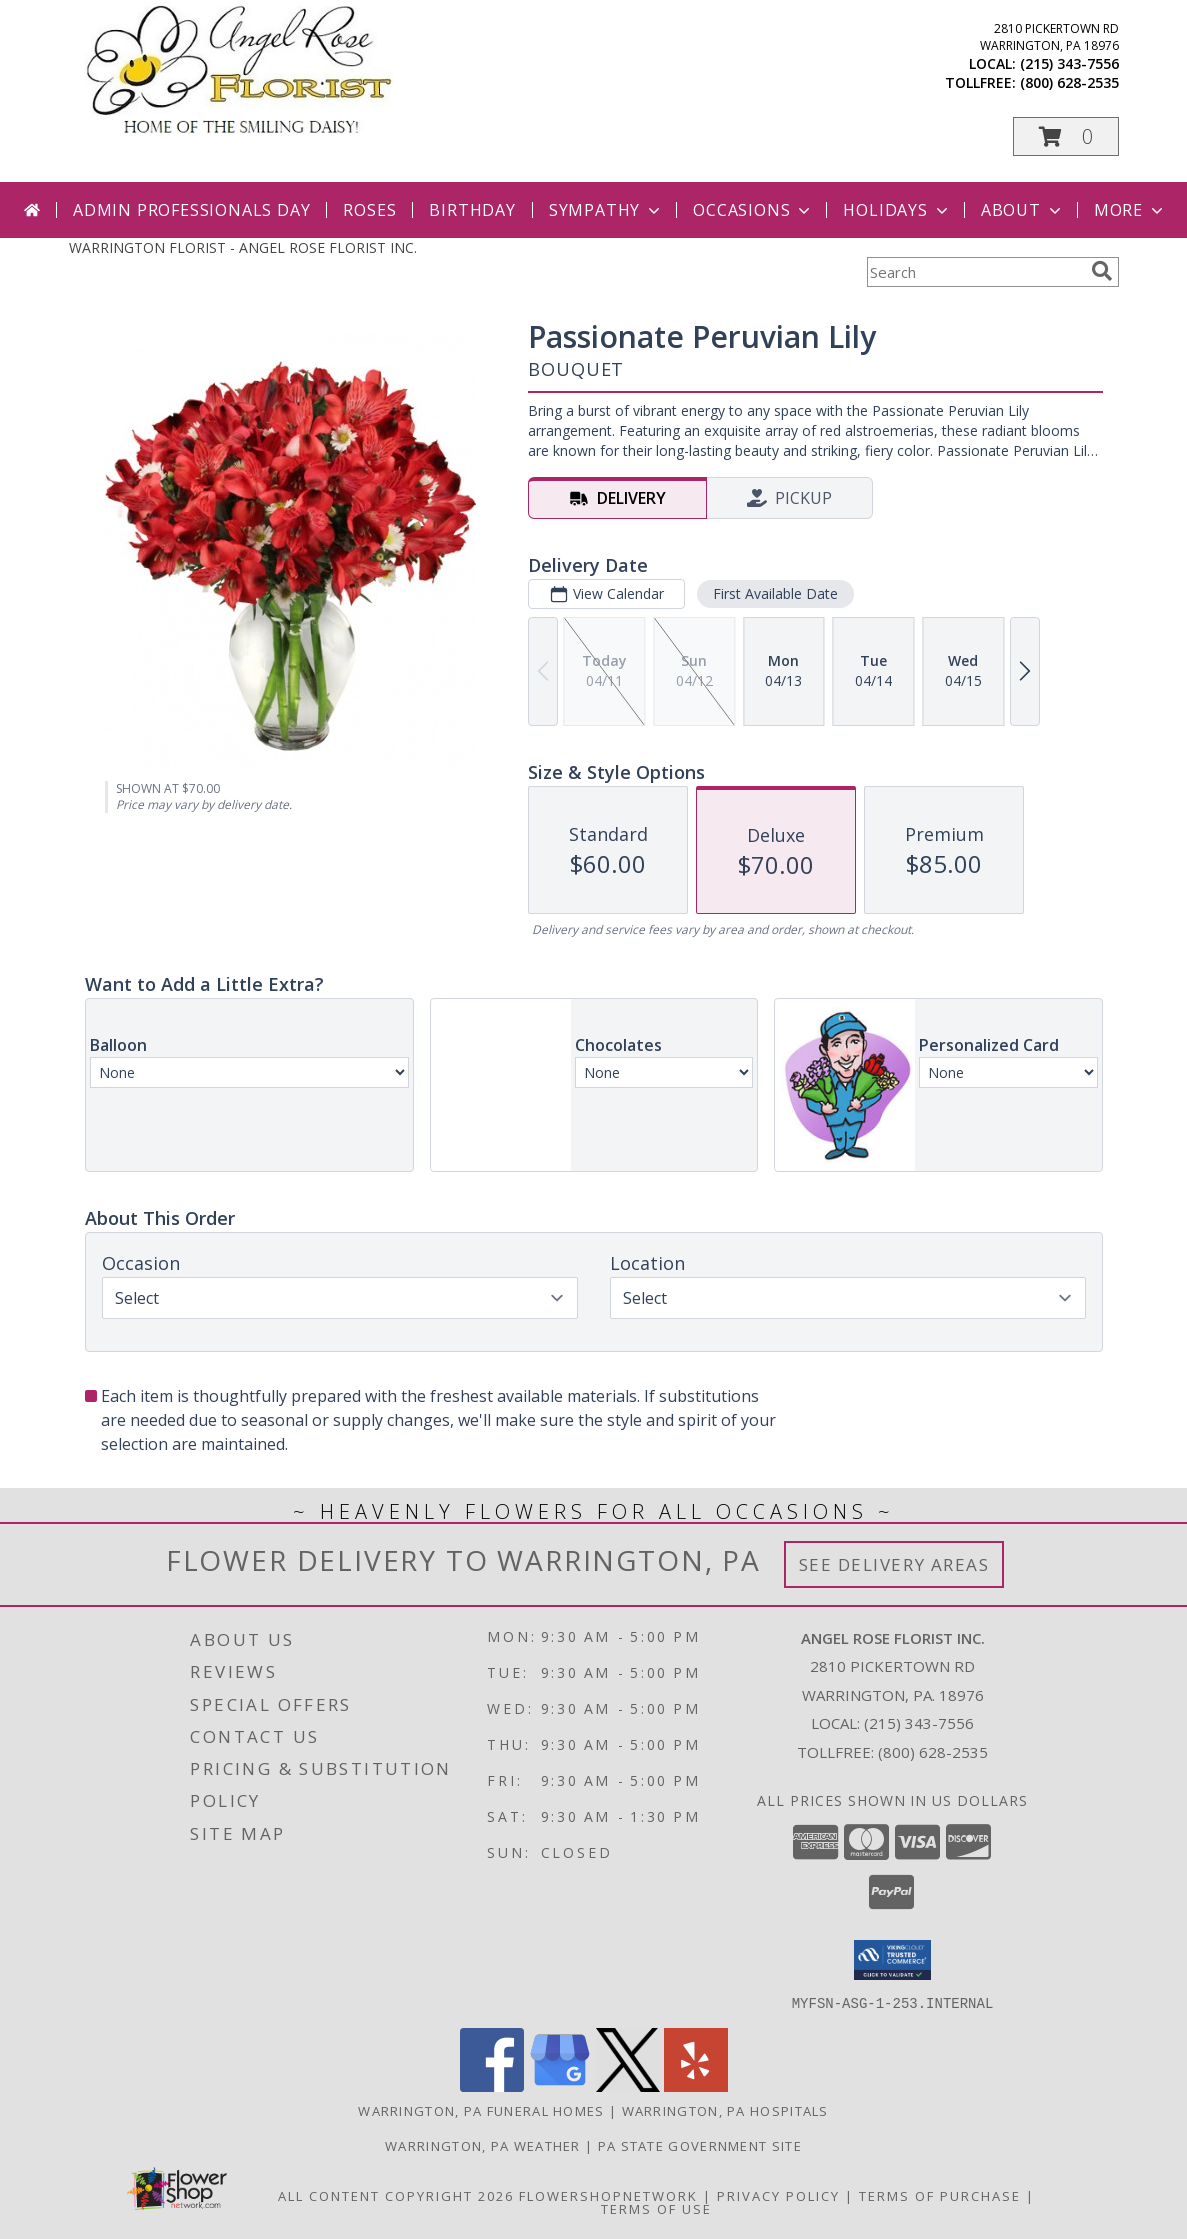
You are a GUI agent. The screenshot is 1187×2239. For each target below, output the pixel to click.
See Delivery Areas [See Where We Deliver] (894, 1564)
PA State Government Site (700, 2145)
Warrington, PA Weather (483, 2145)
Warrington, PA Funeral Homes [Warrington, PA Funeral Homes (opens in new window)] (481, 2110)
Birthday (472, 210)
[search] (1102, 271)
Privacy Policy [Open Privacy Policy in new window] (778, 2195)
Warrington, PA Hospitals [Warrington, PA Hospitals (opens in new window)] (725, 2110)
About (1023, 210)
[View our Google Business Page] (560, 2085)
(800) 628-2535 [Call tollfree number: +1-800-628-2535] (1069, 82)
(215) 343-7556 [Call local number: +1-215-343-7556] (1069, 63)
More (1130, 210)
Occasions (753, 210)
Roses (369, 210)
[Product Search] (975, 272)
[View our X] (628, 2085)
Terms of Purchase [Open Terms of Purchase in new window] (940, 2195)
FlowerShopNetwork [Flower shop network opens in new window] (608, 2195)
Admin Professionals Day (191, 210)
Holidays (897, 210)
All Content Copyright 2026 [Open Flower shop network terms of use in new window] (396, 2195)
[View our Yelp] (696, 2085)
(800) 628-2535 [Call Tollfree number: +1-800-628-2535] (933, 1752)
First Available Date (774, 593)
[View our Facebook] (492, 2085)
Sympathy (606, 210)
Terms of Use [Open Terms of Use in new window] (656, 2208)
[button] (1066, 136)
